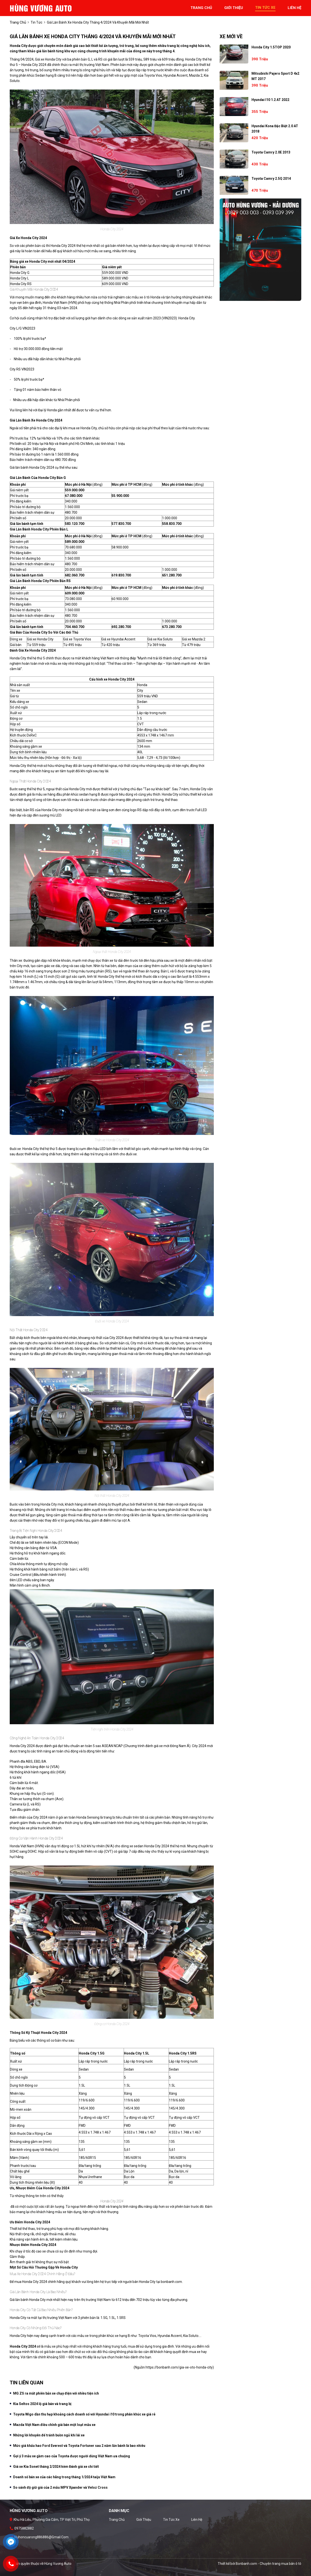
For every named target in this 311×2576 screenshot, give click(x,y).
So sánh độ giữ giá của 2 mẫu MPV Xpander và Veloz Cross (60, 2487)
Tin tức (36, 22)
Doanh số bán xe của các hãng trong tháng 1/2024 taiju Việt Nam (64, 2477)
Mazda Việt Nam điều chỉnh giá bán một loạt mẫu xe (54, 2425)
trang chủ (201, 8)
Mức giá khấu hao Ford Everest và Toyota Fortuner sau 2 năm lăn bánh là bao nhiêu (79, 2446)
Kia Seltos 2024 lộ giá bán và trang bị (42, 2404)
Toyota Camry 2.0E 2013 (270, 152)
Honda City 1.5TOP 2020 (271, 47)
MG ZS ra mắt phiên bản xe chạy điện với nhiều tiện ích (56, 2393)
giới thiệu (233, 8)
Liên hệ (196, 2520)
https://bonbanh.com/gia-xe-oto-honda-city (179, 2367)
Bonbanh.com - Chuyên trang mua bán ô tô (268, 2564)
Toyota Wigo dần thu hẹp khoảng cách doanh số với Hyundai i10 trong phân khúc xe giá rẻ (84, 2414)
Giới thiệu (143, 2520)
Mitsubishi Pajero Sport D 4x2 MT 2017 (275, 76)
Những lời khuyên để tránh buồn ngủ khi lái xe (49, 2435)
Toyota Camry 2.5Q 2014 (271, 178)
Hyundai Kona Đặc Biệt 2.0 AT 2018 (274, 128)
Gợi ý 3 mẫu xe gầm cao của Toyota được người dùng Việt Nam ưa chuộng (71, 2456)
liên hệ (294, 8)
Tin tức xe (265, 7)
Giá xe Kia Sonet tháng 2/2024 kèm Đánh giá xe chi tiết (56, 2466)
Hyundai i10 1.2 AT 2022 (270, 100)
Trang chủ (117, 2520)
